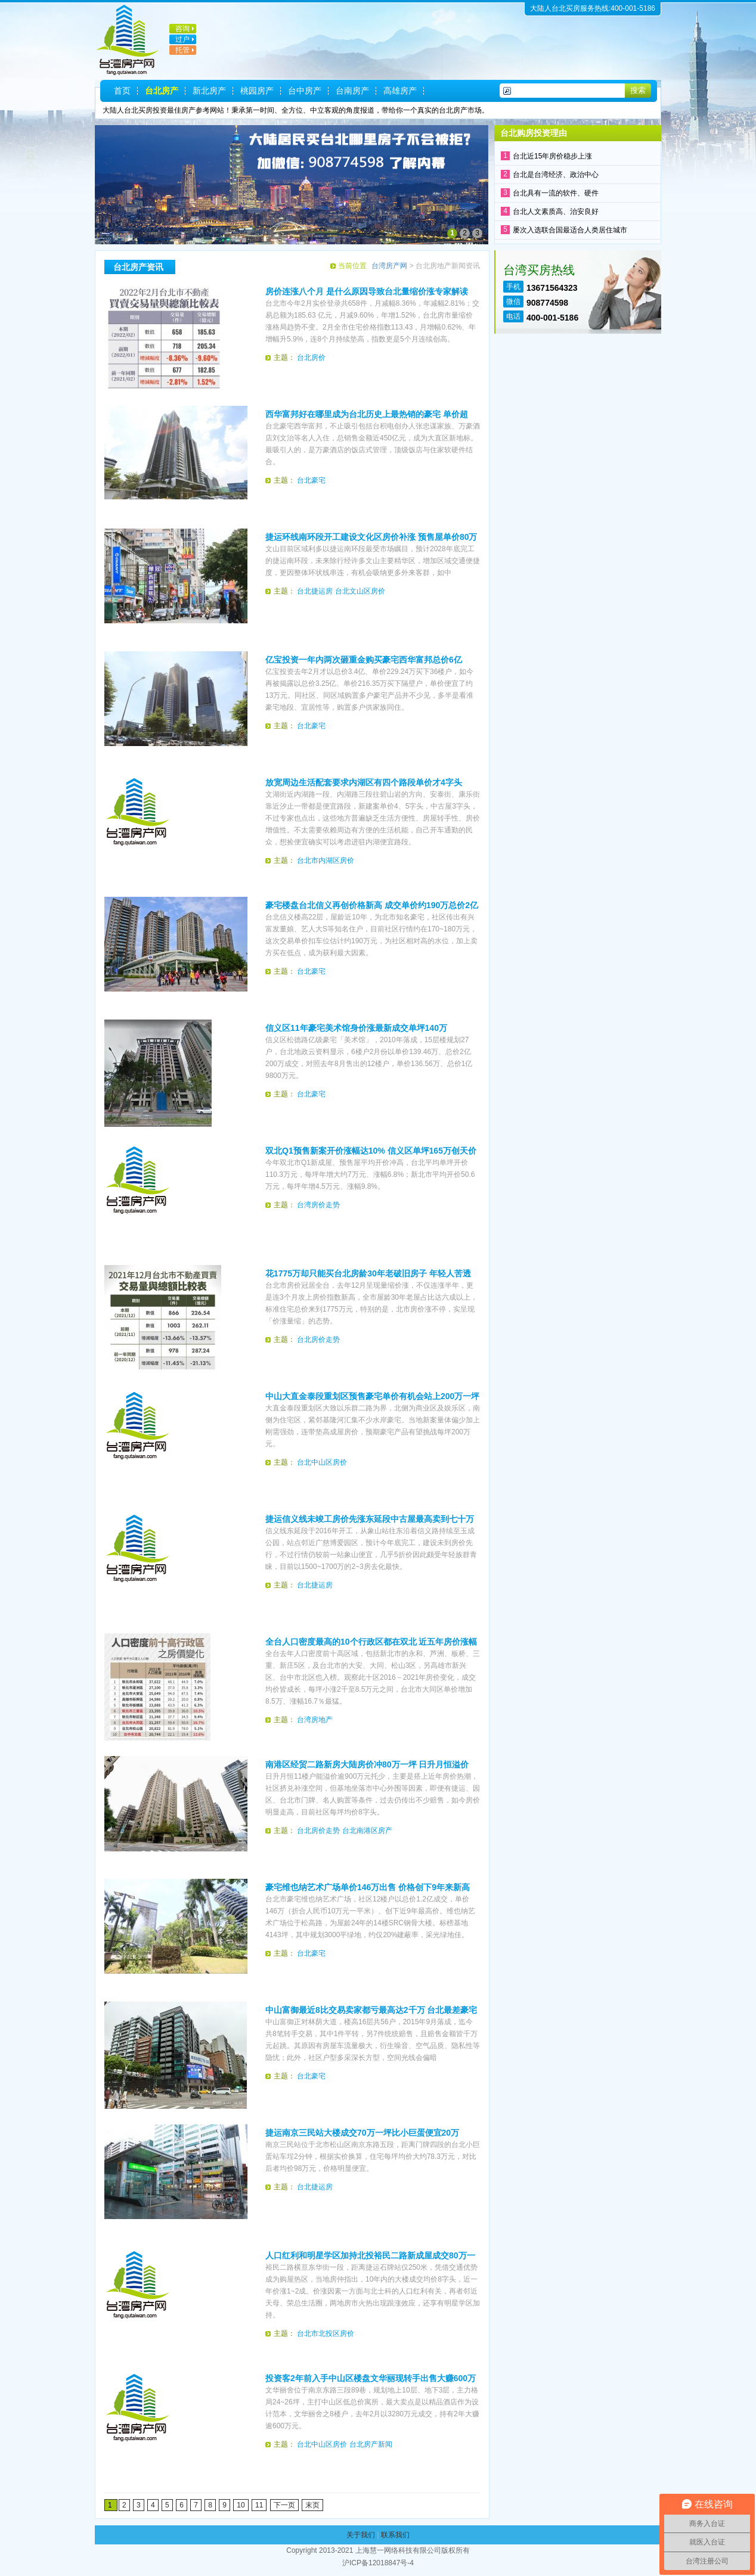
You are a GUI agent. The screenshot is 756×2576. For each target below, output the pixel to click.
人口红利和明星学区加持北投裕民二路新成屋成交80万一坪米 (370, 2256)
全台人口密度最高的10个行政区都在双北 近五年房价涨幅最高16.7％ (371, 1642)
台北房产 (161, 90)
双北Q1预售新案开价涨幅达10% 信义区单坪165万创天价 (370, 1150)
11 (259, 2505)
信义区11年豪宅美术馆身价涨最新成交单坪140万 (356, 1028)
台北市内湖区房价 (325, 860)
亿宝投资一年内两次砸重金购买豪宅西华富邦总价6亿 (363, 659)
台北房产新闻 (370, 2444)
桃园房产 (257, 90)
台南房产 (352, 90)
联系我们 (395, 2535)
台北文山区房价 (360, 591)
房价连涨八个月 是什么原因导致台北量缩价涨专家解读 (366, 291)
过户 (182, 39)
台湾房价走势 (318, 1205)
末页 (312, 2505)
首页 (122, 90)
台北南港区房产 (367, 1830)
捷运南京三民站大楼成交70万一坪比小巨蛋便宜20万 (362, 2132)
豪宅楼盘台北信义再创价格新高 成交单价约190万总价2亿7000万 (371, 905)
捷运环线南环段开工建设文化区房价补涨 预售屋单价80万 (371, 537)
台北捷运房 (315, 591)
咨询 (182, 28)
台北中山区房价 (322, 1462)
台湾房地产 (315, 1720)
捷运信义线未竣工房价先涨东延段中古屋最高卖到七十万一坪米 (369, 1519)
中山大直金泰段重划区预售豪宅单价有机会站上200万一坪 (372, 1396)
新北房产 (209, 90)
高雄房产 (400, 90)
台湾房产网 (389, 266)
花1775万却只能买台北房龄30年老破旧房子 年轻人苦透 (368, 1273)
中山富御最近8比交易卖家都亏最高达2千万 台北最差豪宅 (371, 2010)
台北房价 (311, 357)
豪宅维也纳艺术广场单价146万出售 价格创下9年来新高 (367, 1887)
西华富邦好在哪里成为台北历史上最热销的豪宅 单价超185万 (366, 414)
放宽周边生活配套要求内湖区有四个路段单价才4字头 (363, 782)
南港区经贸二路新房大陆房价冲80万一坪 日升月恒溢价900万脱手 (367, 1765)
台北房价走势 (318, 1339)
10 (240, 2505)
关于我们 (360, 2535)
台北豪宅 (311, 480)
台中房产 (304, 90)
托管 (182, 50)
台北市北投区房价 (325, 2333)
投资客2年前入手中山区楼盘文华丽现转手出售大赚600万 (370, 2378)
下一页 (284, 2505)
